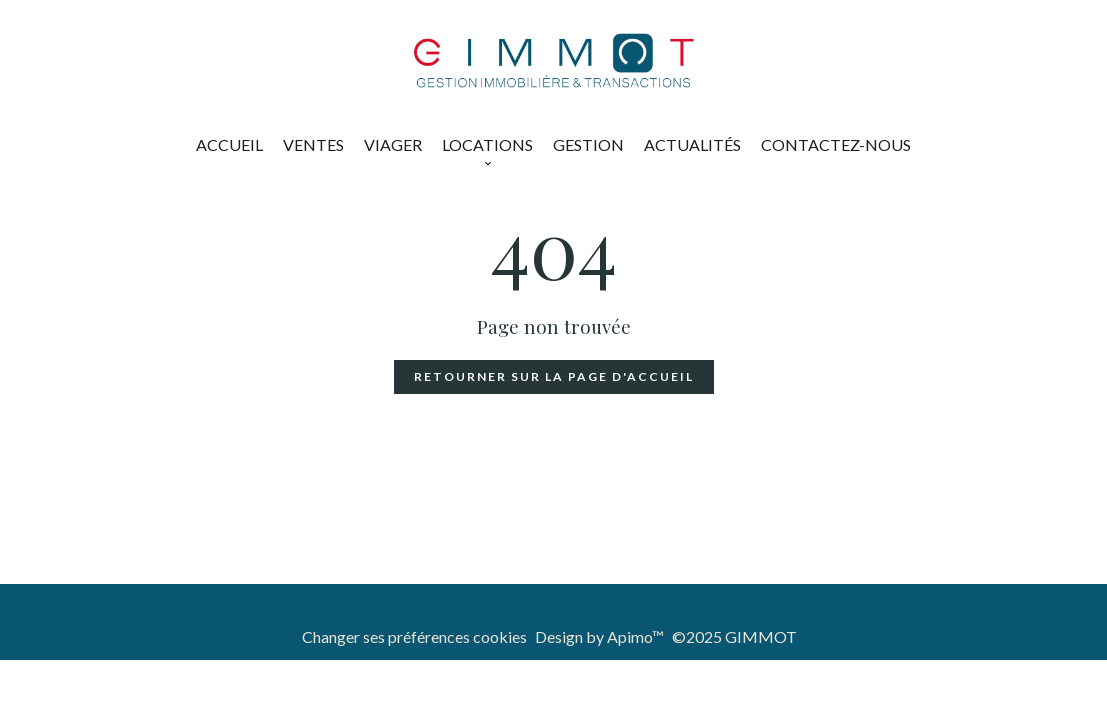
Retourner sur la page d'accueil (554, 376)
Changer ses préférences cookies (414, 636)
